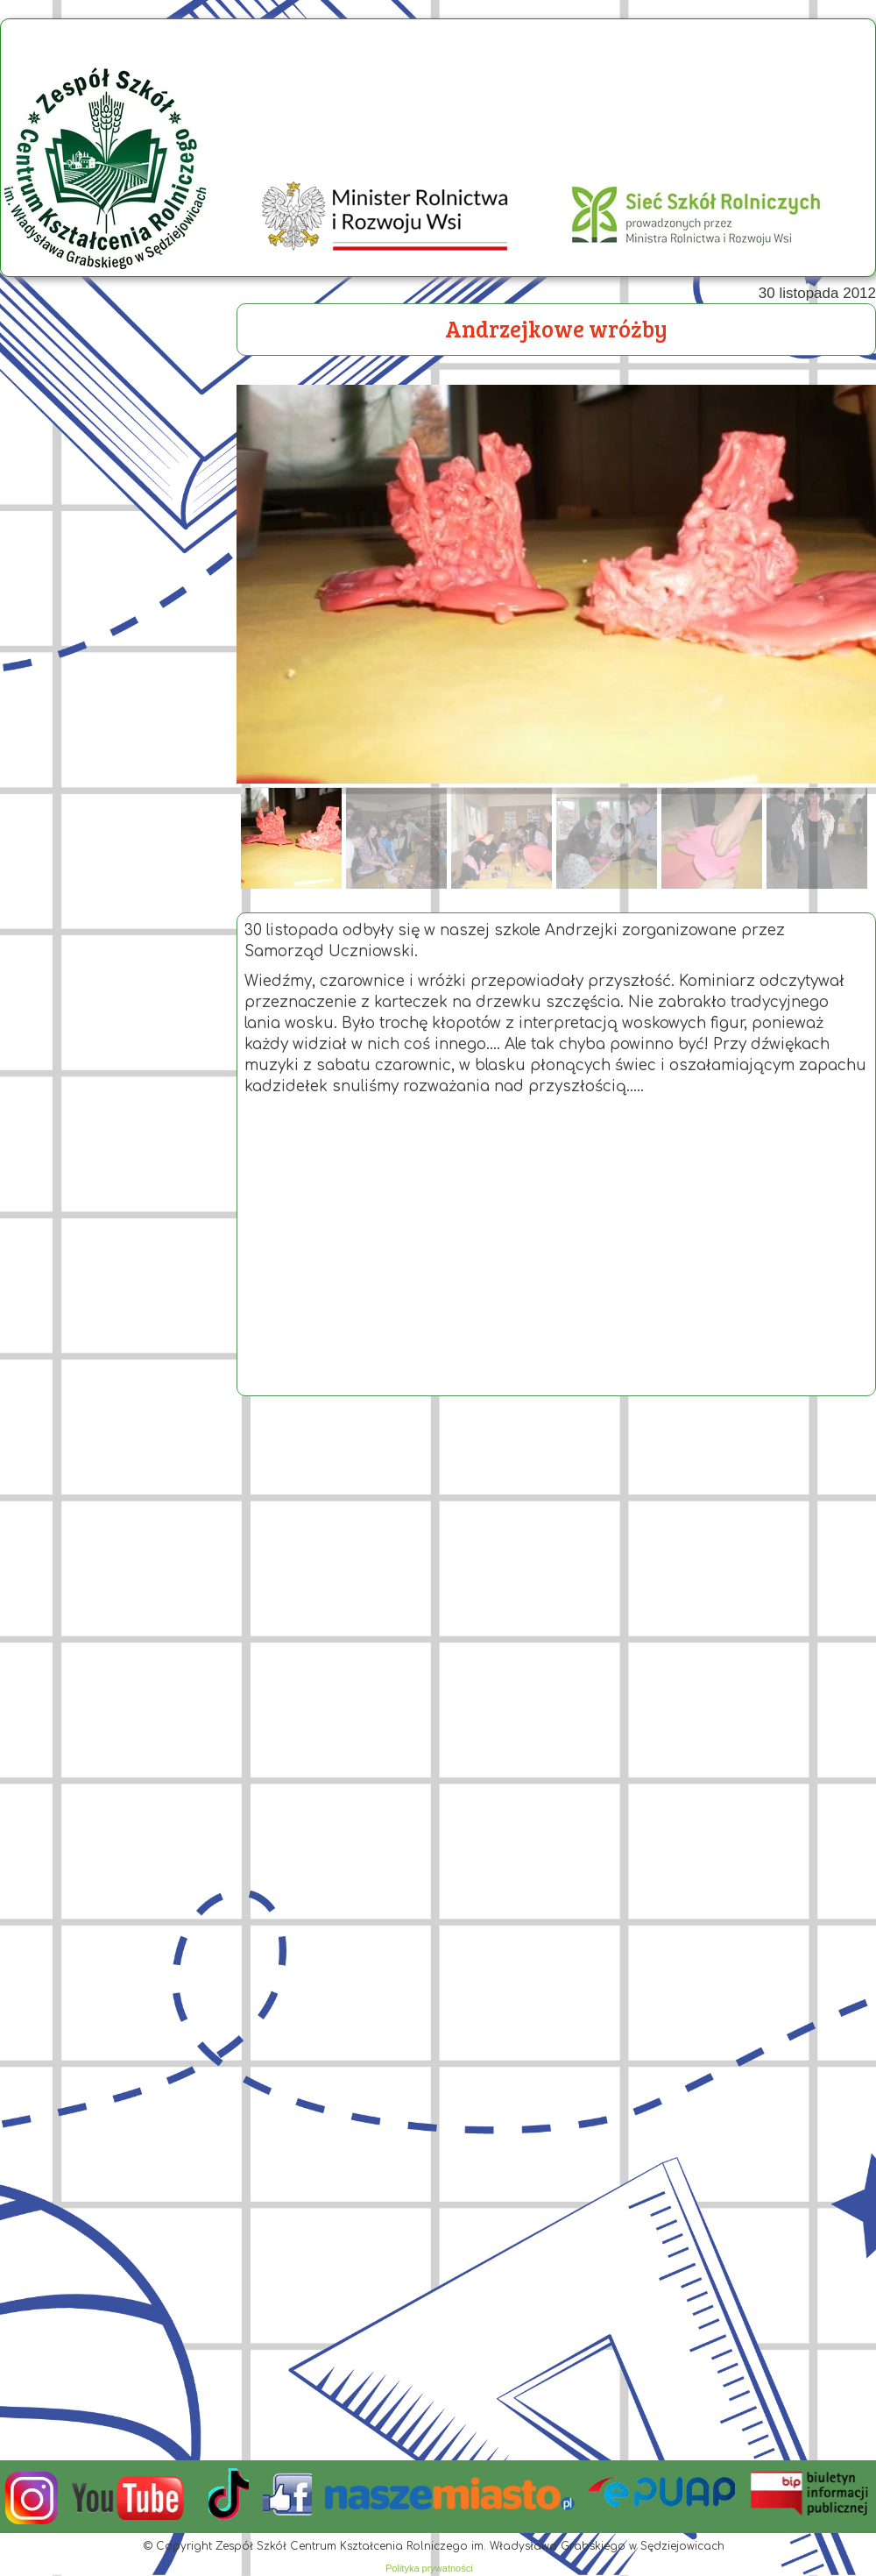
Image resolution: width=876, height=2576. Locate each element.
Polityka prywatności (429, 2568)
